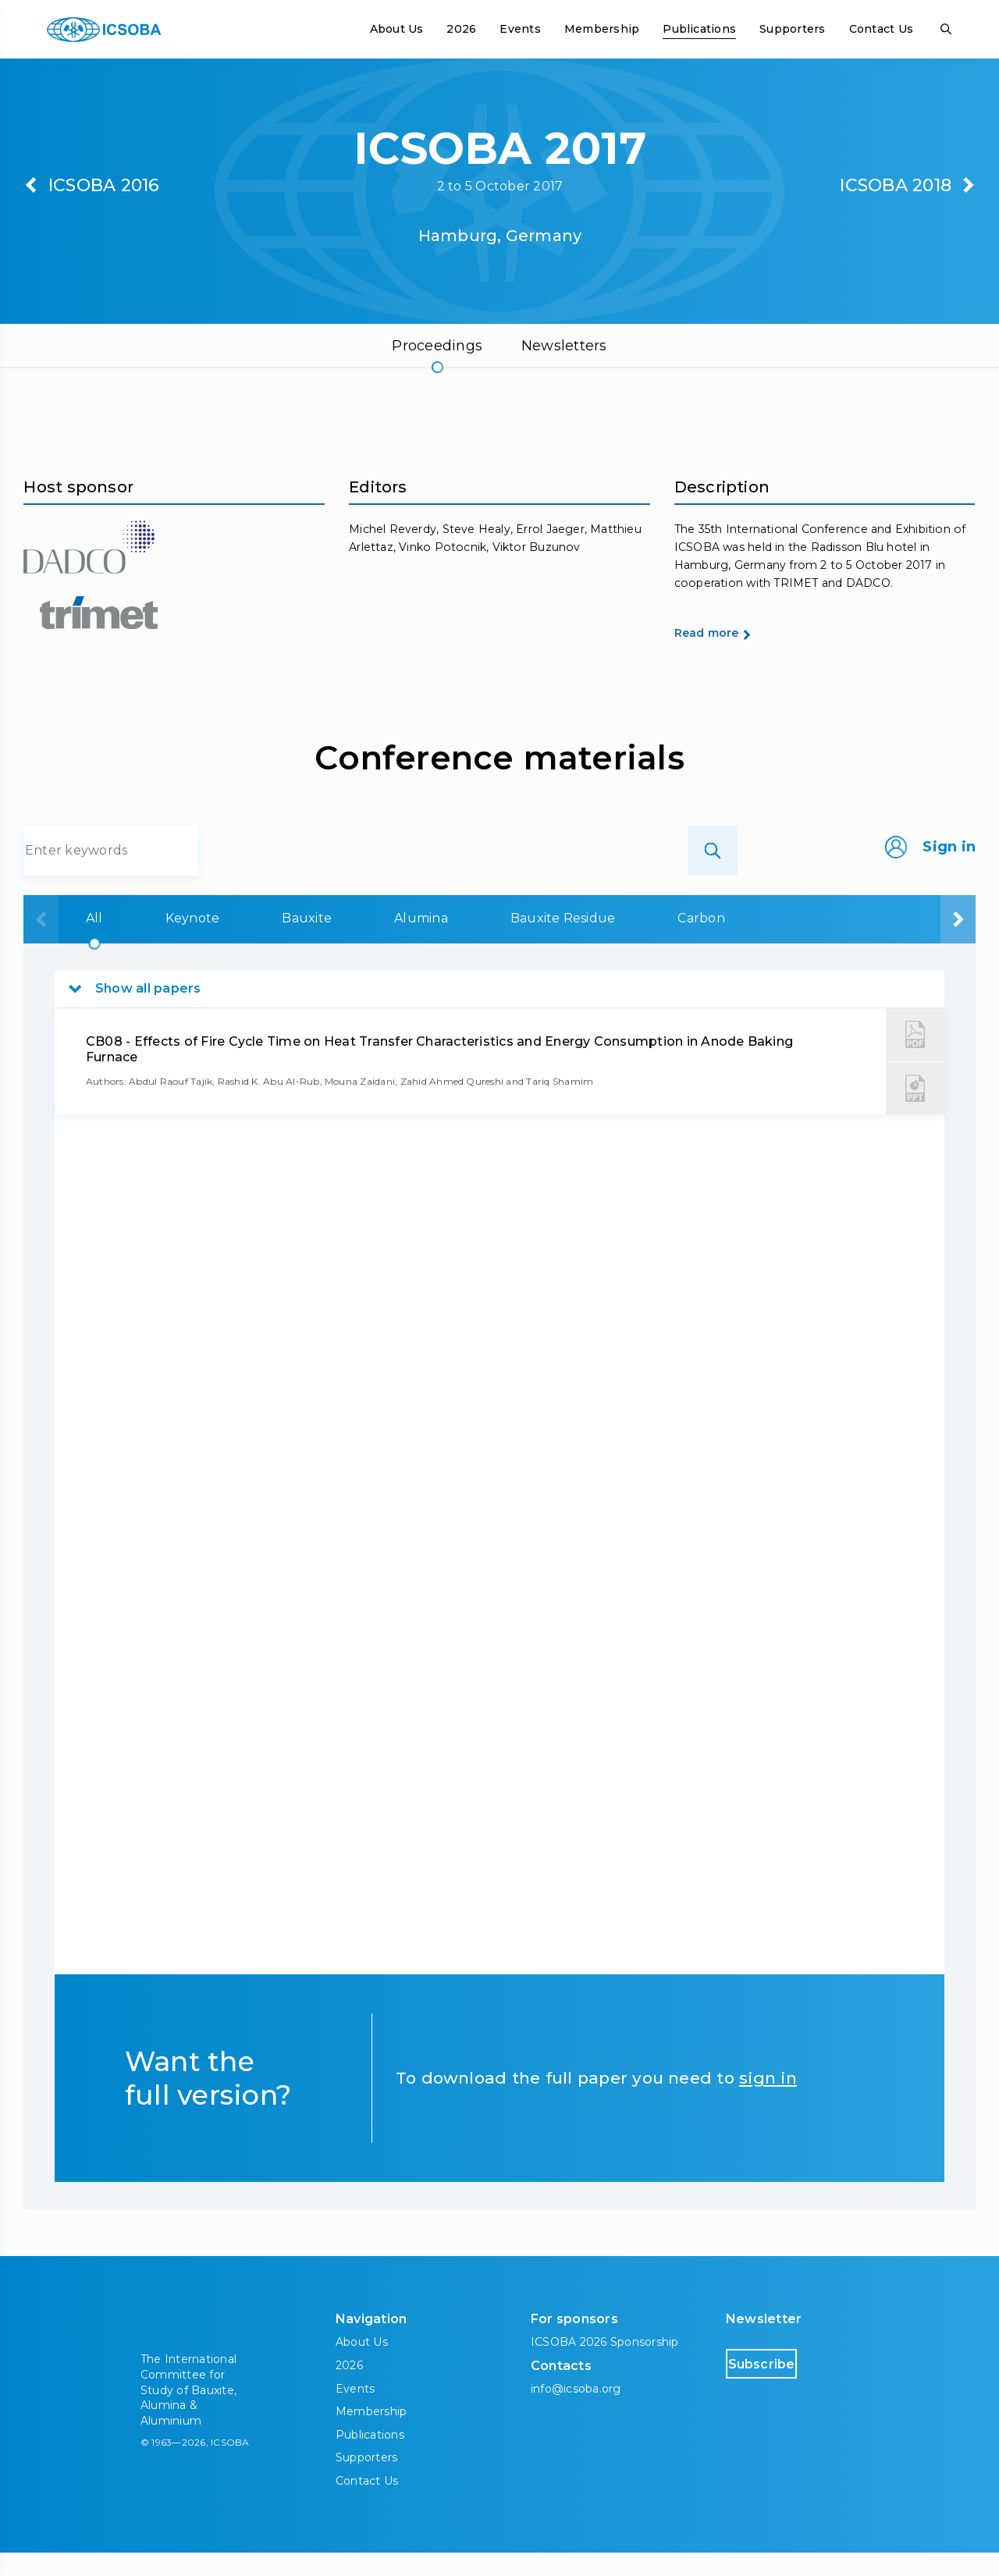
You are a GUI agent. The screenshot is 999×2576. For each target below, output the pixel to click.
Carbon (650, 942)
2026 (461, 29)
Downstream (904, 942)
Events (520, 29)
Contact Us (881, 29)
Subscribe (792, 2386)
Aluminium (768, 942)
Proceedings (437, 345)
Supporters (792, 29)
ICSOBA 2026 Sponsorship (605, 2366)
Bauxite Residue (515, 942)
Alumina (377, 942)
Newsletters (564, 345)
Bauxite (267, 942)
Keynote (156, 942)
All (61, 942)
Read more (733, 664)
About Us (397, 29)
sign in (768, 2102)
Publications (699, 29)
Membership (601, 29)
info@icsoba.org (576, 2412)
